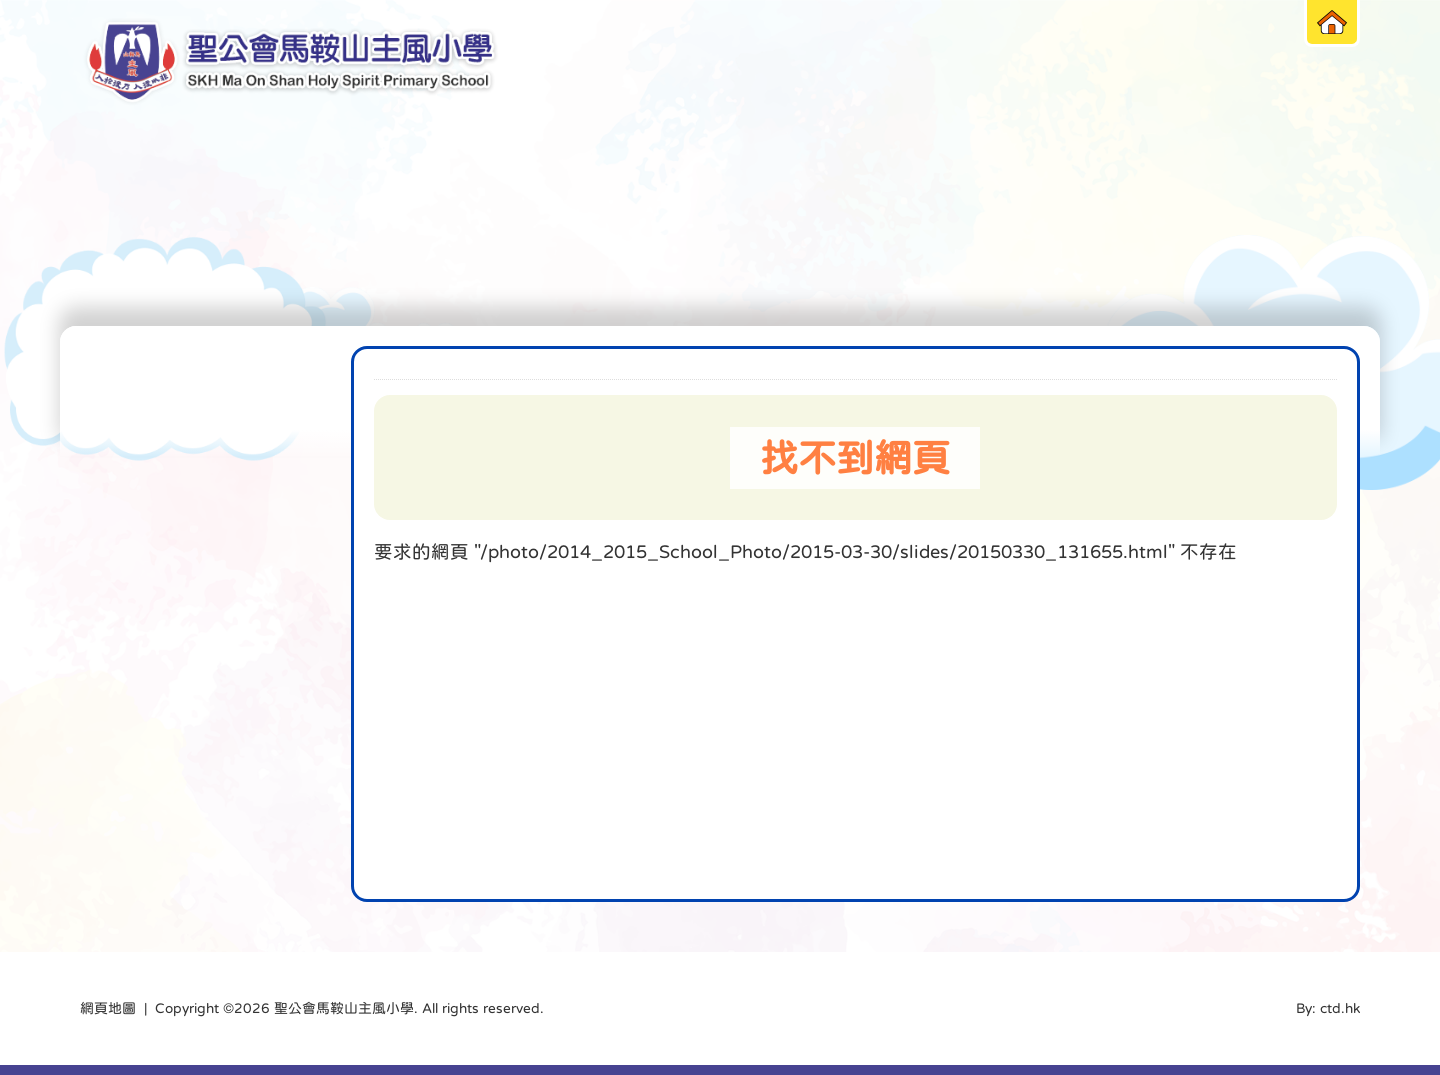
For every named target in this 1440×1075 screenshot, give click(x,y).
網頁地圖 (108, 1008)
